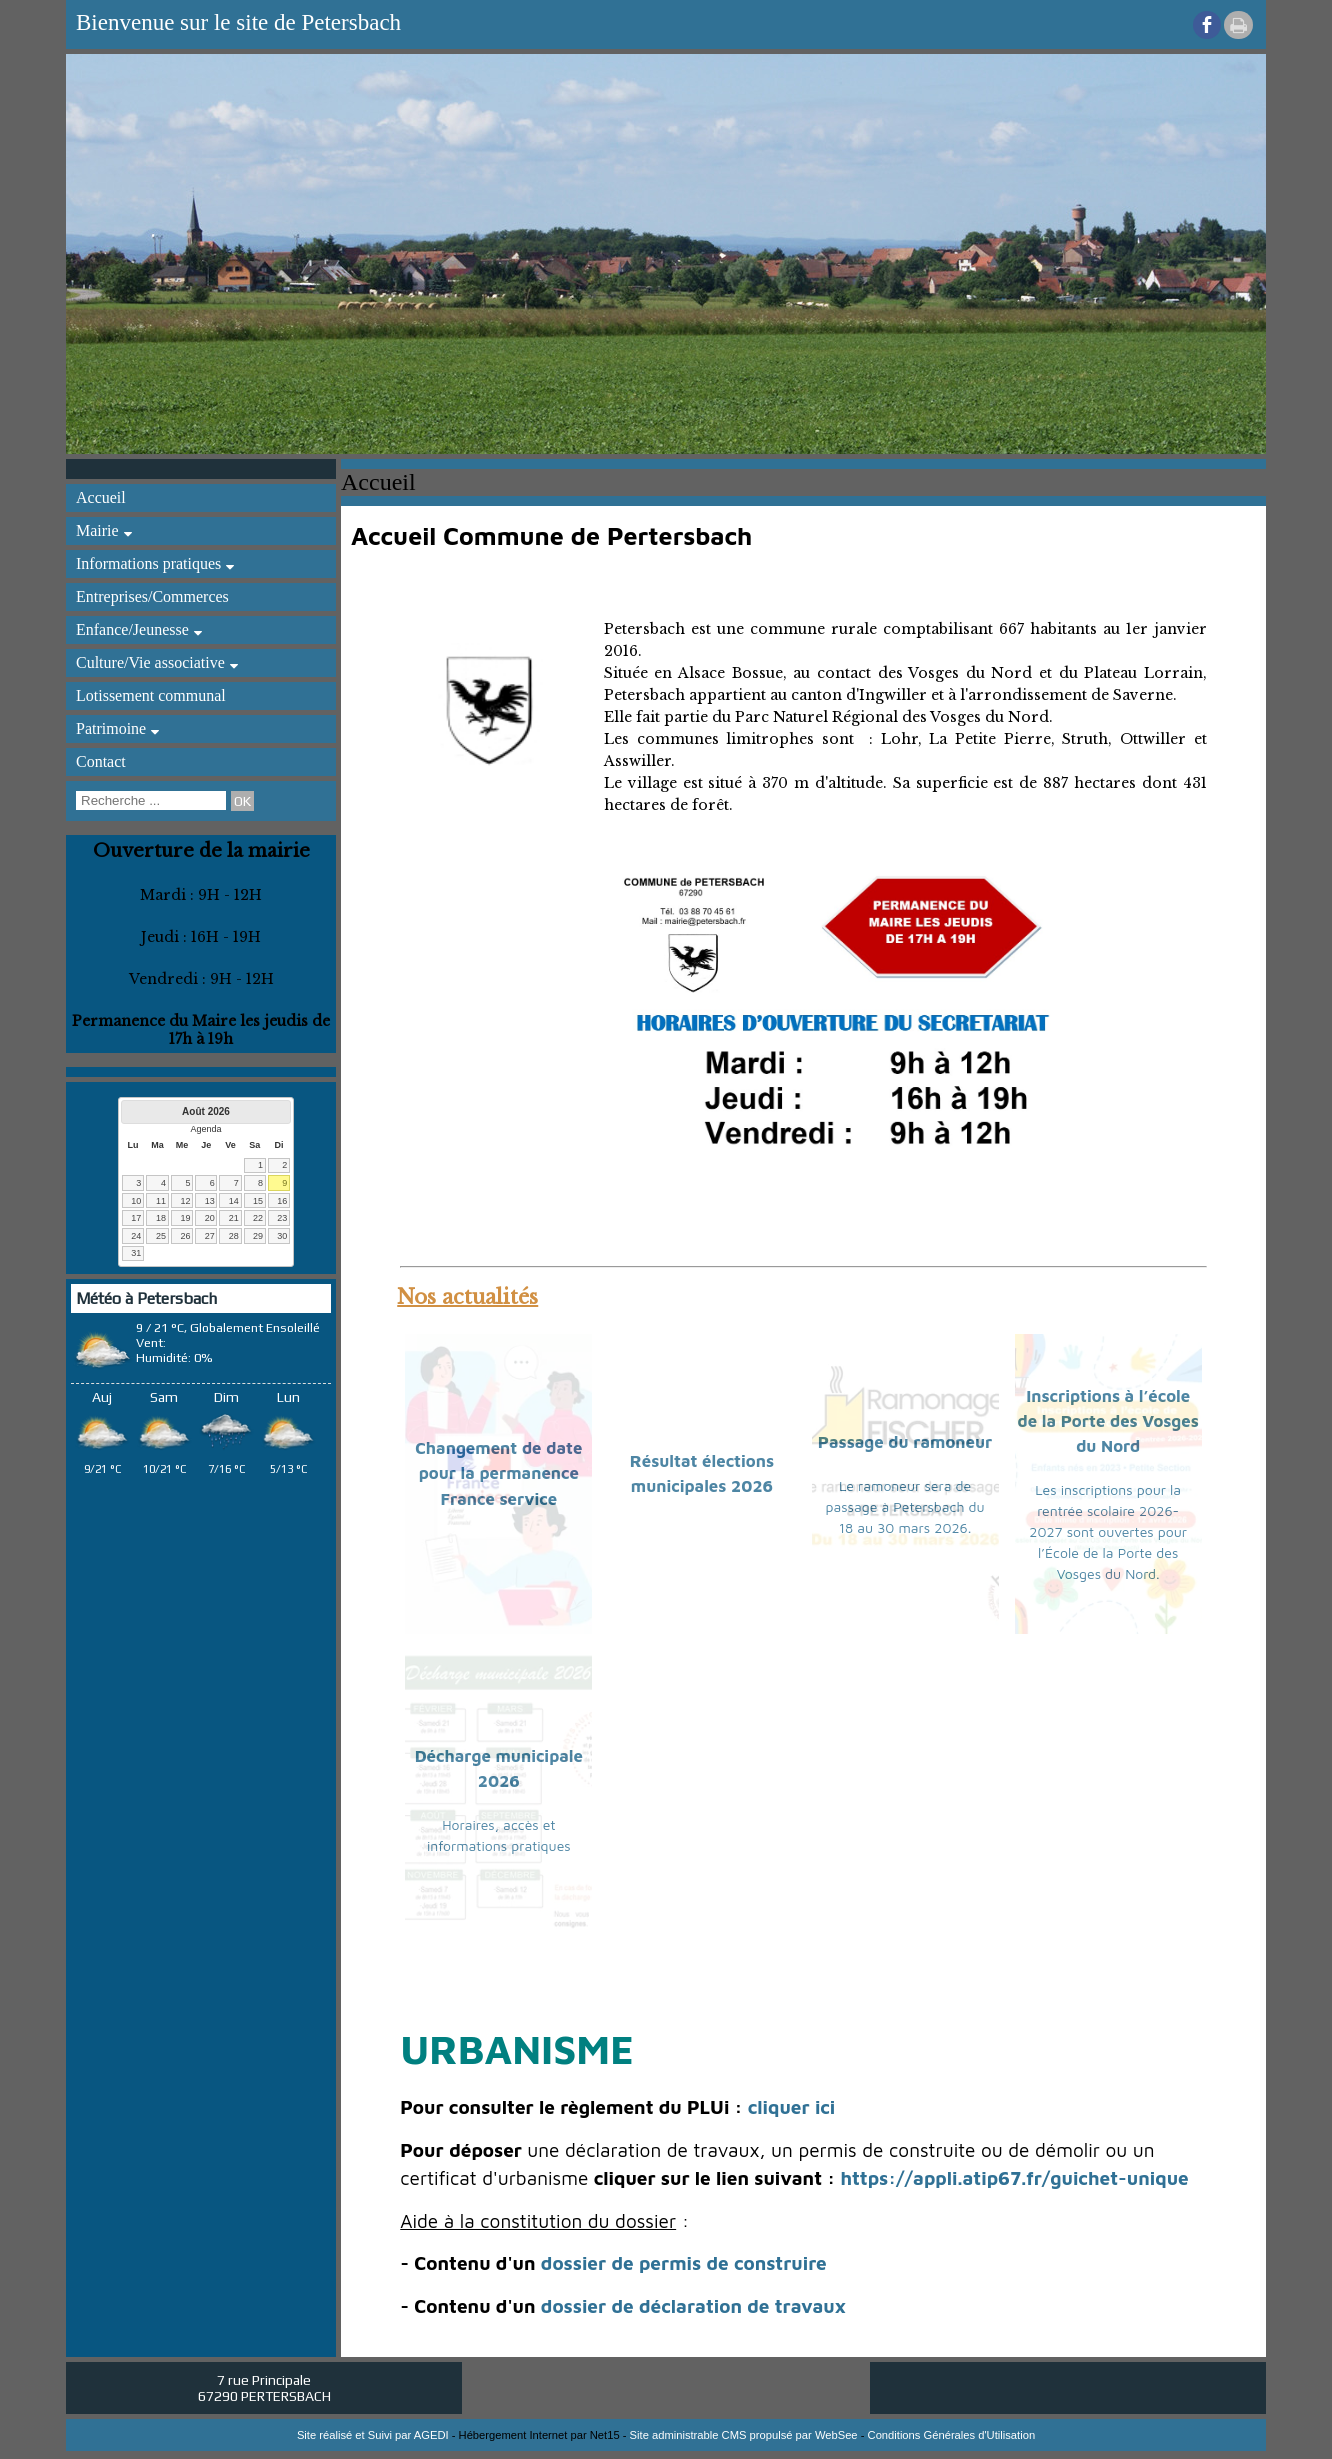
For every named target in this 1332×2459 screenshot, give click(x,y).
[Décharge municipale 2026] (498, 1800)
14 (234, 1201)
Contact (101, 761)
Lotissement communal (151, 695)
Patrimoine (111, 728)
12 (185, 1201)
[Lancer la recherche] (242, 801)
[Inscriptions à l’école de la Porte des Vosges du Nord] (1108, 1484)
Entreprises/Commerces (152, 596)
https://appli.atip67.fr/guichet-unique (1014, 2178)
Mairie (97, 530)
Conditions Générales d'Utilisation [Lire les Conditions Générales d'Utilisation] (952, 2435)
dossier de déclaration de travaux (693, 2306)
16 (282, 1201)
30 (282, 1236)
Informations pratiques (148, 563)
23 (282, 1218)
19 (185, 1218)
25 (161, 1236)
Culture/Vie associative (150, 662)
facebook (1207, 24)
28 (234, 1236)
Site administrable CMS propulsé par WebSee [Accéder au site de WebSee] (744, 2435)
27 (210, 1236)
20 (210, 1218)
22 (258, 1218)
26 (185, 1236)
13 (210, 1201)
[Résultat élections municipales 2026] (702, 1484)
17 (136, 1218)
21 (234, 1218)
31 (136, 1253)
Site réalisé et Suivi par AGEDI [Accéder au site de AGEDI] (373, 2435)
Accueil (101, 497)
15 (258, 1201)
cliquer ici (792, 2107)
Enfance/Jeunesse (132, 629)
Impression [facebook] (1238, 25)
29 (258, 1236)
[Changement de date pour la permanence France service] (498, 1484)
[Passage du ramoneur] (905, 1484)
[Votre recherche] (151, 800)
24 (136, 1236)
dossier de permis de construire (684, 2263)
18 (161, 1218)
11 (161, 1201)
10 (136, 1201)
